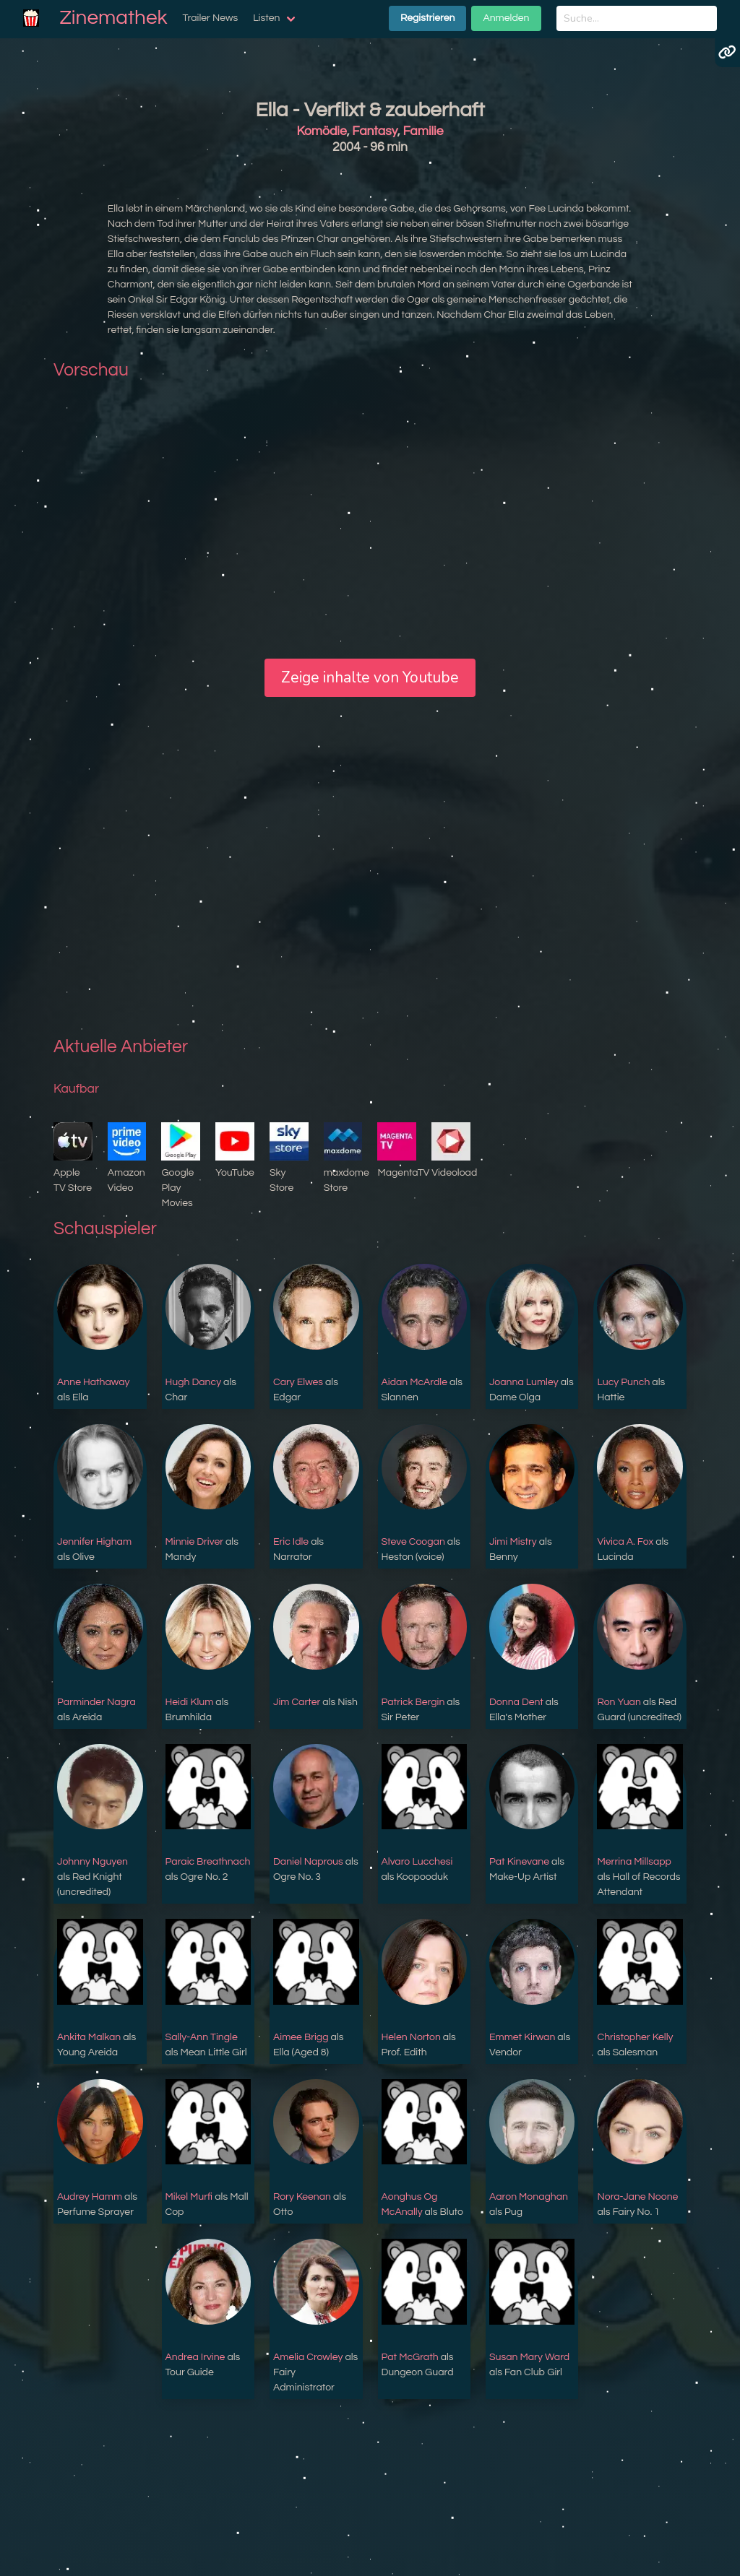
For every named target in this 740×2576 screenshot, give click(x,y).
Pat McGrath (410, 2357)
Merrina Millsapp (634, 1862)
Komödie (322, 131)
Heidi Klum (189, 1702)
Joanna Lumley (524, 1382)
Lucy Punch (623, 1382)
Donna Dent (516, 1702)
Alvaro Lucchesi (417, 1862)
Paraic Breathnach (208, 1862)
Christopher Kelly (635, 2037)
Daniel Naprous (308, 1862)
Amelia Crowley (308, 2357)
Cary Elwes (298, 1382)
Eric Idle (291, 1542)
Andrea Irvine (195, 2357)
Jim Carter (296, 1702)
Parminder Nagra (96, 1702)
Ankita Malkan (89, 2037)
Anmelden (506, 18)
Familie (423, 131)
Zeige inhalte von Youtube (370, 677)
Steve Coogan (413, 1542)
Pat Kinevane (519, 1862)
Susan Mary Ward (529, 2357)
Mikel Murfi (189, 2197)
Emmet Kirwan (522, 2037)
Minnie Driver (194, 1542)
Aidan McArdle (415, 1382)
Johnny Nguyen (92, 1862)
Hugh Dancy (193, 1382)
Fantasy (374, 131)
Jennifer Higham (94, 1542)
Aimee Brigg (301, 2037)
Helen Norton (411, 2037)
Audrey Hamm (89, 2197)
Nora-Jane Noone (637, 2197)
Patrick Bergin (413, 1702)
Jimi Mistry (513, 1542)
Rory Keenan (302, 2197)
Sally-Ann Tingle (201, 2037)
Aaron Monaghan (528, 2197)
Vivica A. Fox (625, 1542)
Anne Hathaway (93, 1382)
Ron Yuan (618, 1702)
